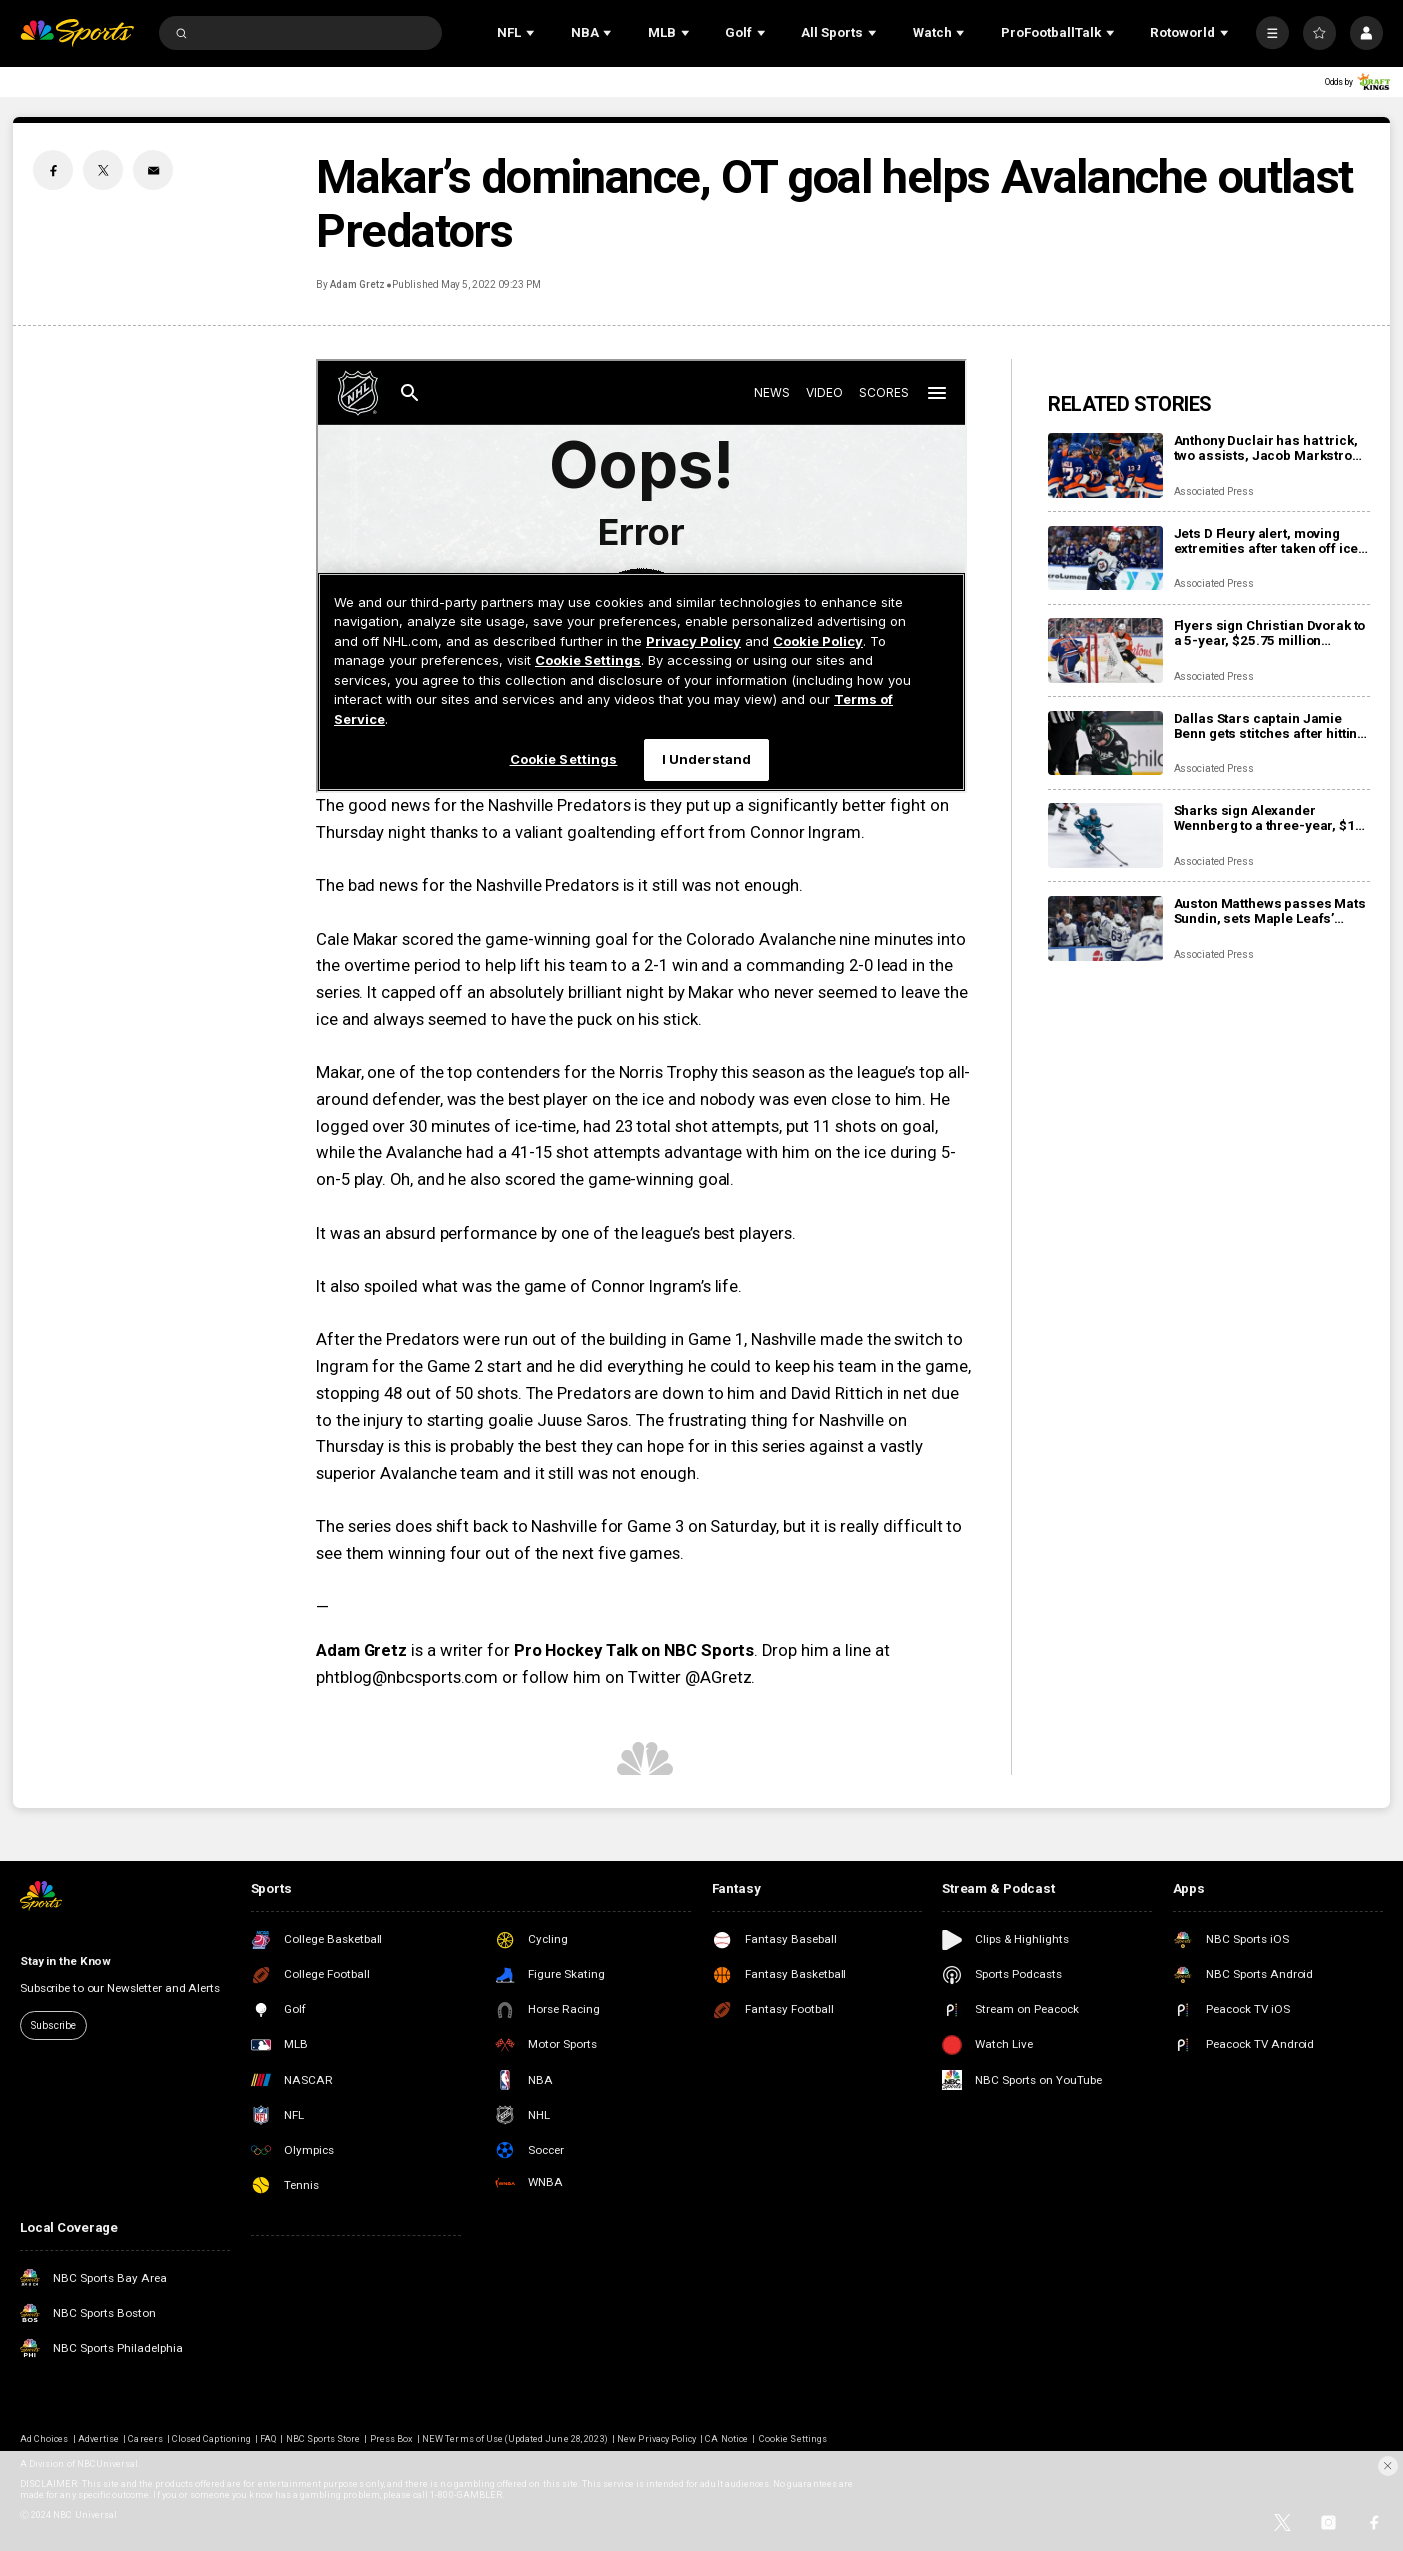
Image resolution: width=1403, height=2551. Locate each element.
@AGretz (718, 1677)
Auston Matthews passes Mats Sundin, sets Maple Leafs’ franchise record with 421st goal (1270, 911)
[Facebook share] (53, 170)
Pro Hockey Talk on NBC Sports (634, 1650)
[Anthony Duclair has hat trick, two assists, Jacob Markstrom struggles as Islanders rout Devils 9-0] (1105, 465)
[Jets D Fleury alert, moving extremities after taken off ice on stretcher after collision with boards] (1105, 558)
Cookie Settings (793, 2438)
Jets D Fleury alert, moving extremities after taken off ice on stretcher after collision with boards (1266, 541)
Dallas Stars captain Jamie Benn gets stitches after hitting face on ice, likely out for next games (1270, 726)
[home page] (77, 33)
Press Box (391, 2438)
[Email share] (153, 170)
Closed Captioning (211, 2438)
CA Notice (726, 2438)
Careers (145, 2438)
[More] (1272, 32)
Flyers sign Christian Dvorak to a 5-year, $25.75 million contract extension (1270, 633)
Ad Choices (44, 2438)
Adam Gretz (357, 284)
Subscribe (53, 2025)
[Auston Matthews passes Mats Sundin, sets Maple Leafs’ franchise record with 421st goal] (1105, 928)
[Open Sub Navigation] (532, 33)
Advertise (98, 2438)
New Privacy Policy (656, 2438)
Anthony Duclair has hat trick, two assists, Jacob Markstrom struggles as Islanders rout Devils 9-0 (1269, 448)
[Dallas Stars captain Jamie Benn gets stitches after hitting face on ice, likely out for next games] (1105, 743)
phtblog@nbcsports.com (407, 1677)
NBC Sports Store (323, 2438)
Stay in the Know (65, 1961)
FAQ (268, 2438)
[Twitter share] (103, 170)
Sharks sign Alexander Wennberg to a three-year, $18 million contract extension (1268, 818)
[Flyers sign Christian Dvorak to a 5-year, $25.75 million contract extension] (1105, 650)
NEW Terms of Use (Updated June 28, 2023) (515, 2438)
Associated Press (1214, 491)
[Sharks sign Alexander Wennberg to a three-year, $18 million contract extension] (1105, 835)
